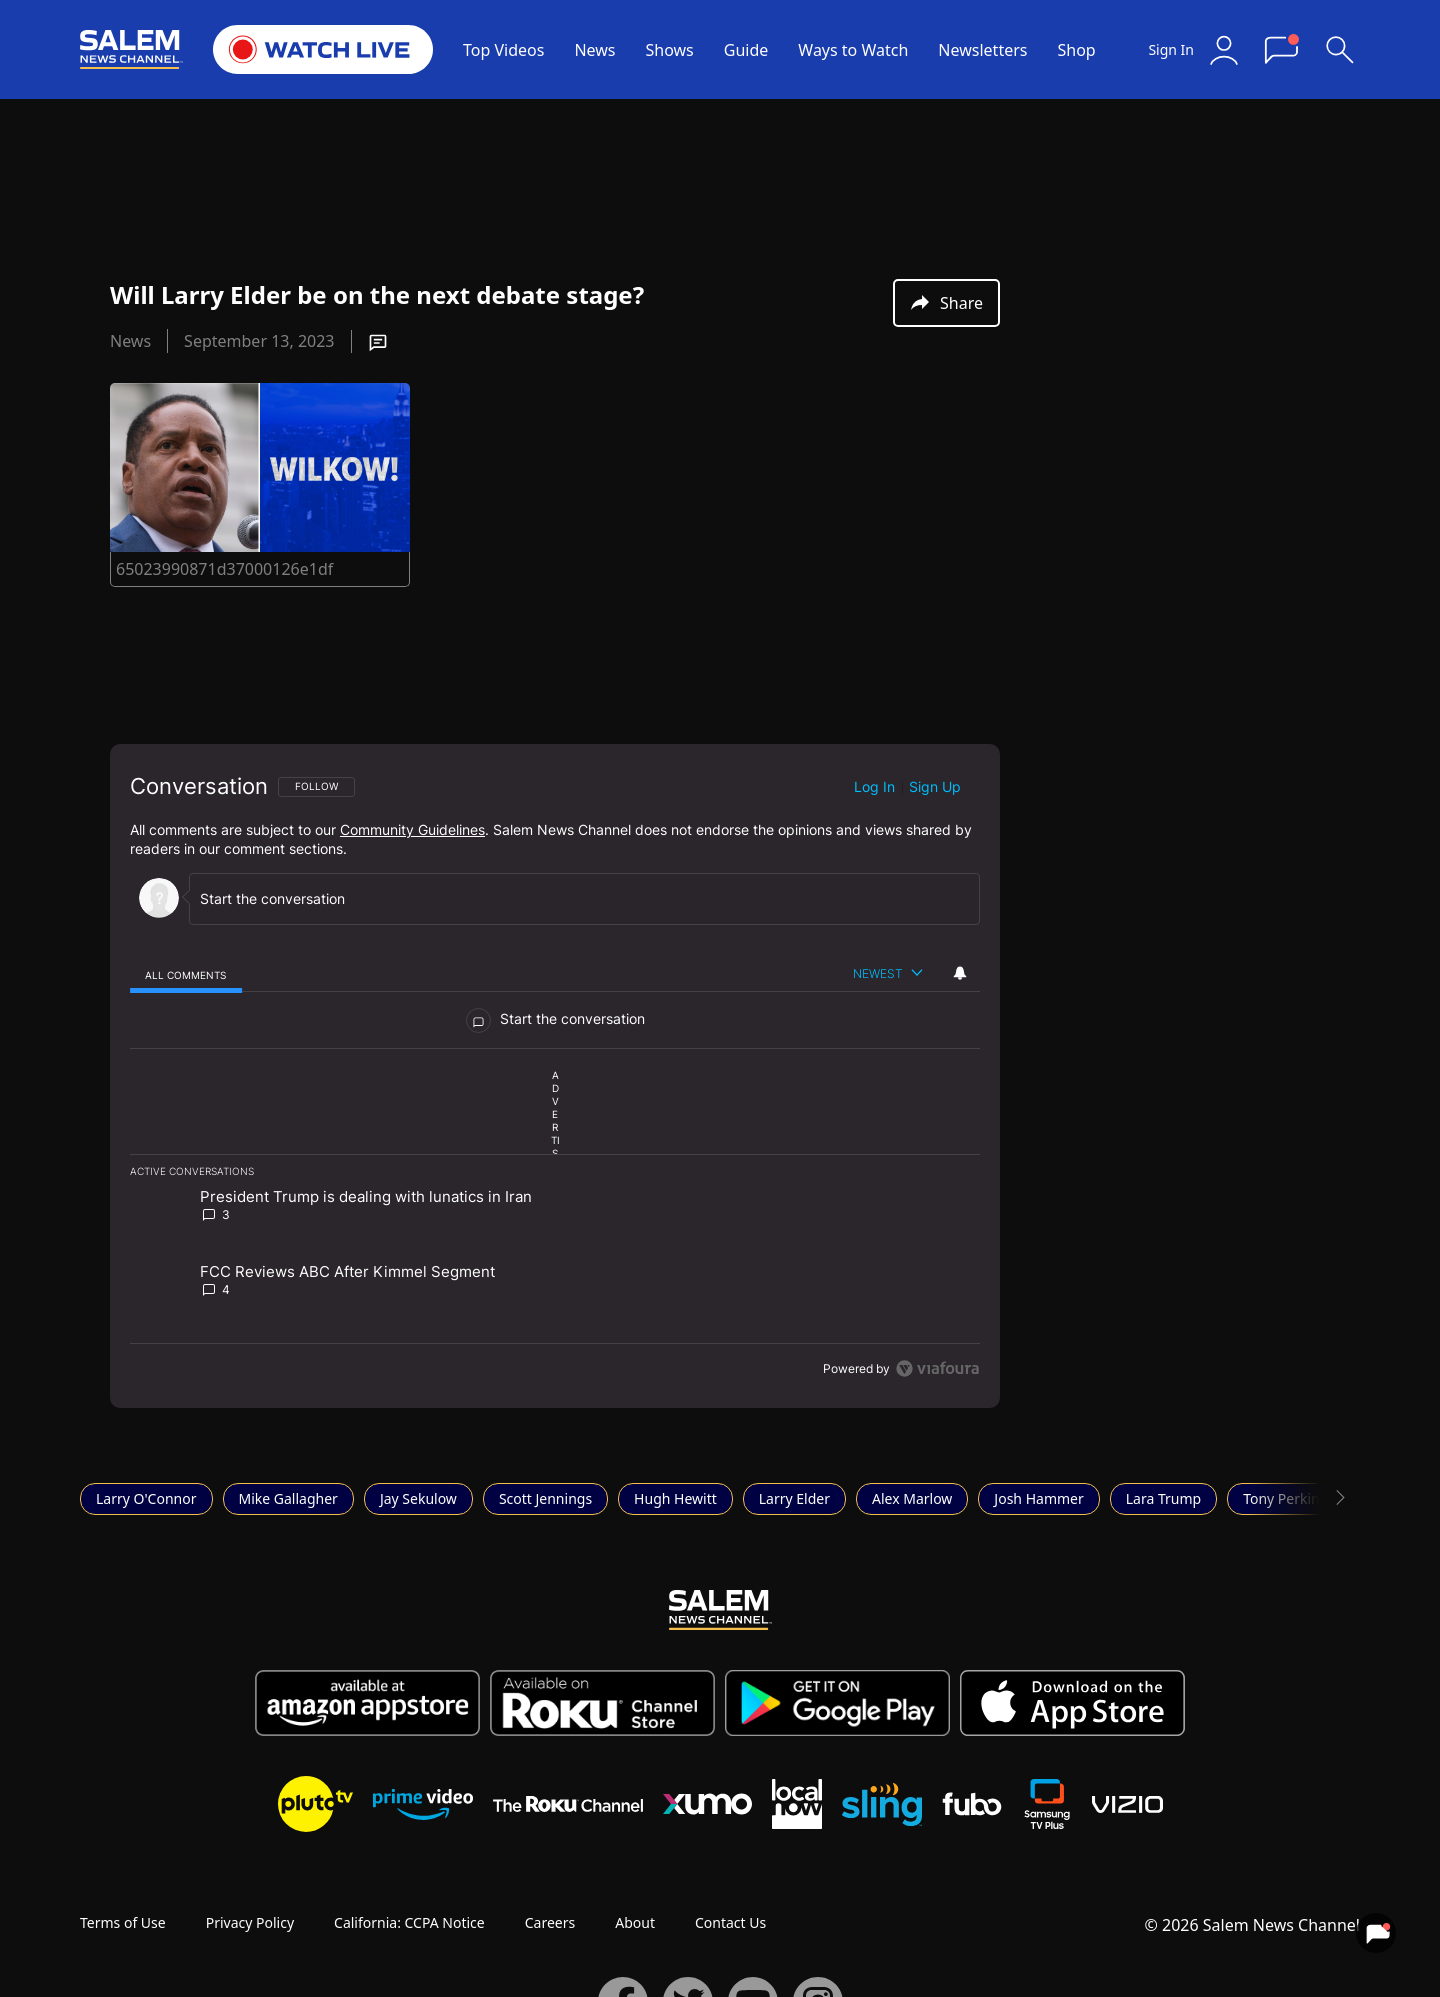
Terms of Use (123, 1922)
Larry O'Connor (146, 1498)
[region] (555, 1076)
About (635, 1922)
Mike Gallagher (288, 1498)
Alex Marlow (912, 1498)
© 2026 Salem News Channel (1252, 1925)
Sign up (935, 786)
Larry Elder (794, 1498)
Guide (746, 50)
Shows (670, 50)
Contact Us (730, 1922)
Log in (874, 786)
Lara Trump (1163, 1498)
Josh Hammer (1038, 1498)
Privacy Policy (250, 1922)
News (594, 50)
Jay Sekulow (418, 1498)
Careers (550, 1922)
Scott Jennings (545, 1498)
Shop (1076, 50)
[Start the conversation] (575, 898)
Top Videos (503, 50)
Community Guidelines (412, 829)
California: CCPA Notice (409, 1922)
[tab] (186, 974)
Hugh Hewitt (675, 1498)
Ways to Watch (853, 50)
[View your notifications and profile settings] (960, 973)
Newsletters (982, 50)
